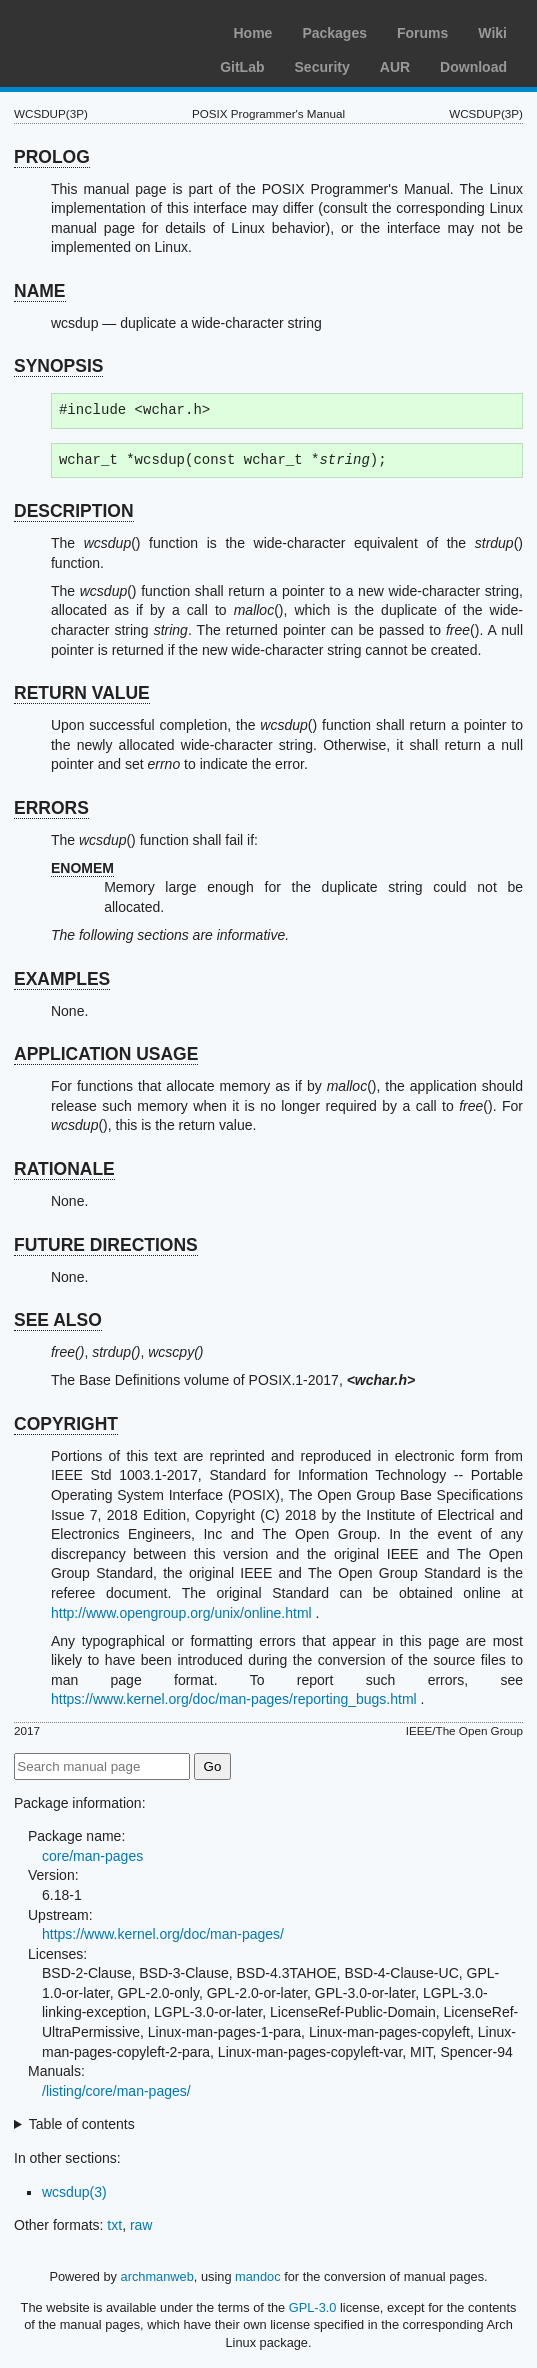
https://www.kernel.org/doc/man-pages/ (163, 1934)
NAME (40, 291)
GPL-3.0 (313, 2307)
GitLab (242, 67)
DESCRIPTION (74, 511)
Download (473, 67)
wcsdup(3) (74, 2192)
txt (114, 2225)
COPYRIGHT (66, 1424)
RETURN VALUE (82, 693)
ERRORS (51, 808)
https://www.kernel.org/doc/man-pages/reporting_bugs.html (234, 1699)
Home (252, 33)
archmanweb (157, 2276)
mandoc (258, 2276)
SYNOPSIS (58, 366)
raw (141, 2225)
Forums (422, 33)
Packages (334, 33)
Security (322, 67)
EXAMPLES (62, 979)
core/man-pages (92, 1856)
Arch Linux (110, 30)
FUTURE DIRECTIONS (106, 1245)
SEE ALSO (58, 1320)
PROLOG (52, 157)
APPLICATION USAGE (106, 1054)
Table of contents (82, 2124)
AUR (395, 67)
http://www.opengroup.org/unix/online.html (181, 1613)
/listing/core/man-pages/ (116, 2091)
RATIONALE (64, 1169)
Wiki (492, 33)
